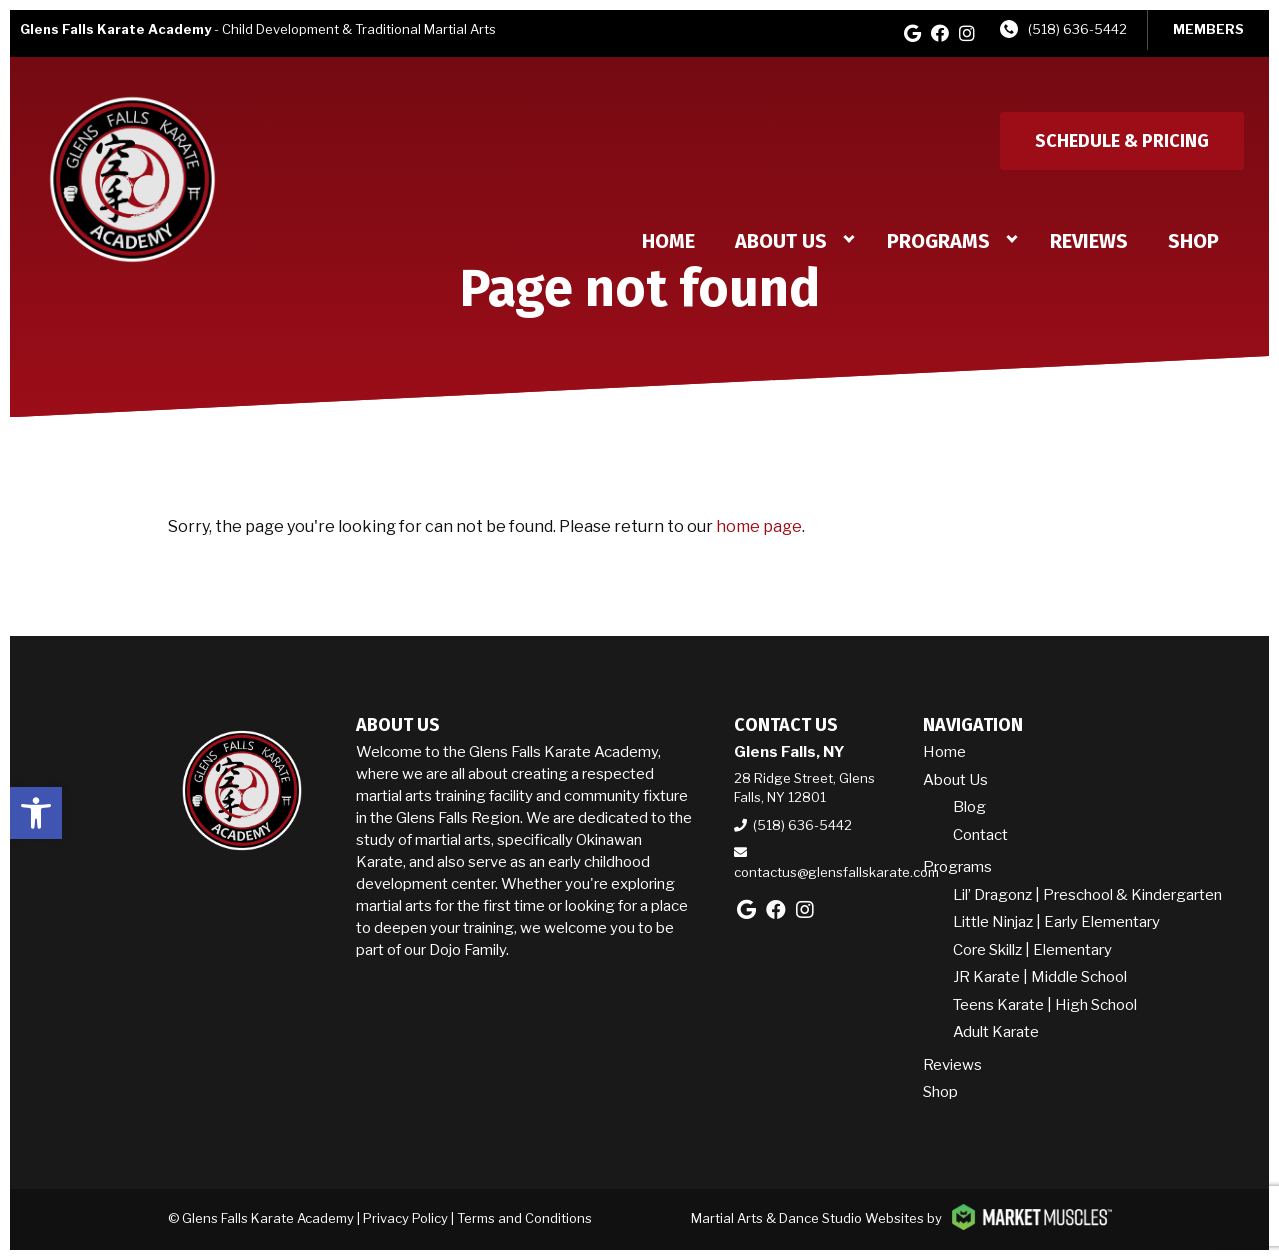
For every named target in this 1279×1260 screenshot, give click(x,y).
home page (759, 526)
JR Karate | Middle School (1040, 977)
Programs (938, 241)
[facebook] (940, 33)
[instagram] (967, 33)
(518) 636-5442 (1077, 29)
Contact (980, 835)
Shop (1193, 241)
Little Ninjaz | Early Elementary (1056, 922)
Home (668, 241)
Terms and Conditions (524, 1218)
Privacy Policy (405, 1218)
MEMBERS (1208, 29)
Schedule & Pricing (1122, 141)
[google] (912, 33)
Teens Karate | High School (1045, 1005)
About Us (781, 241)
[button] (36, 813)
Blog (969, 807)
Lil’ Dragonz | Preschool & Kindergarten (1087, 895)
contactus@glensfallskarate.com (836, 872)
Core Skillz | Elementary (1032, 950)
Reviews (1089, 241)
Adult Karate (996, 1032)
